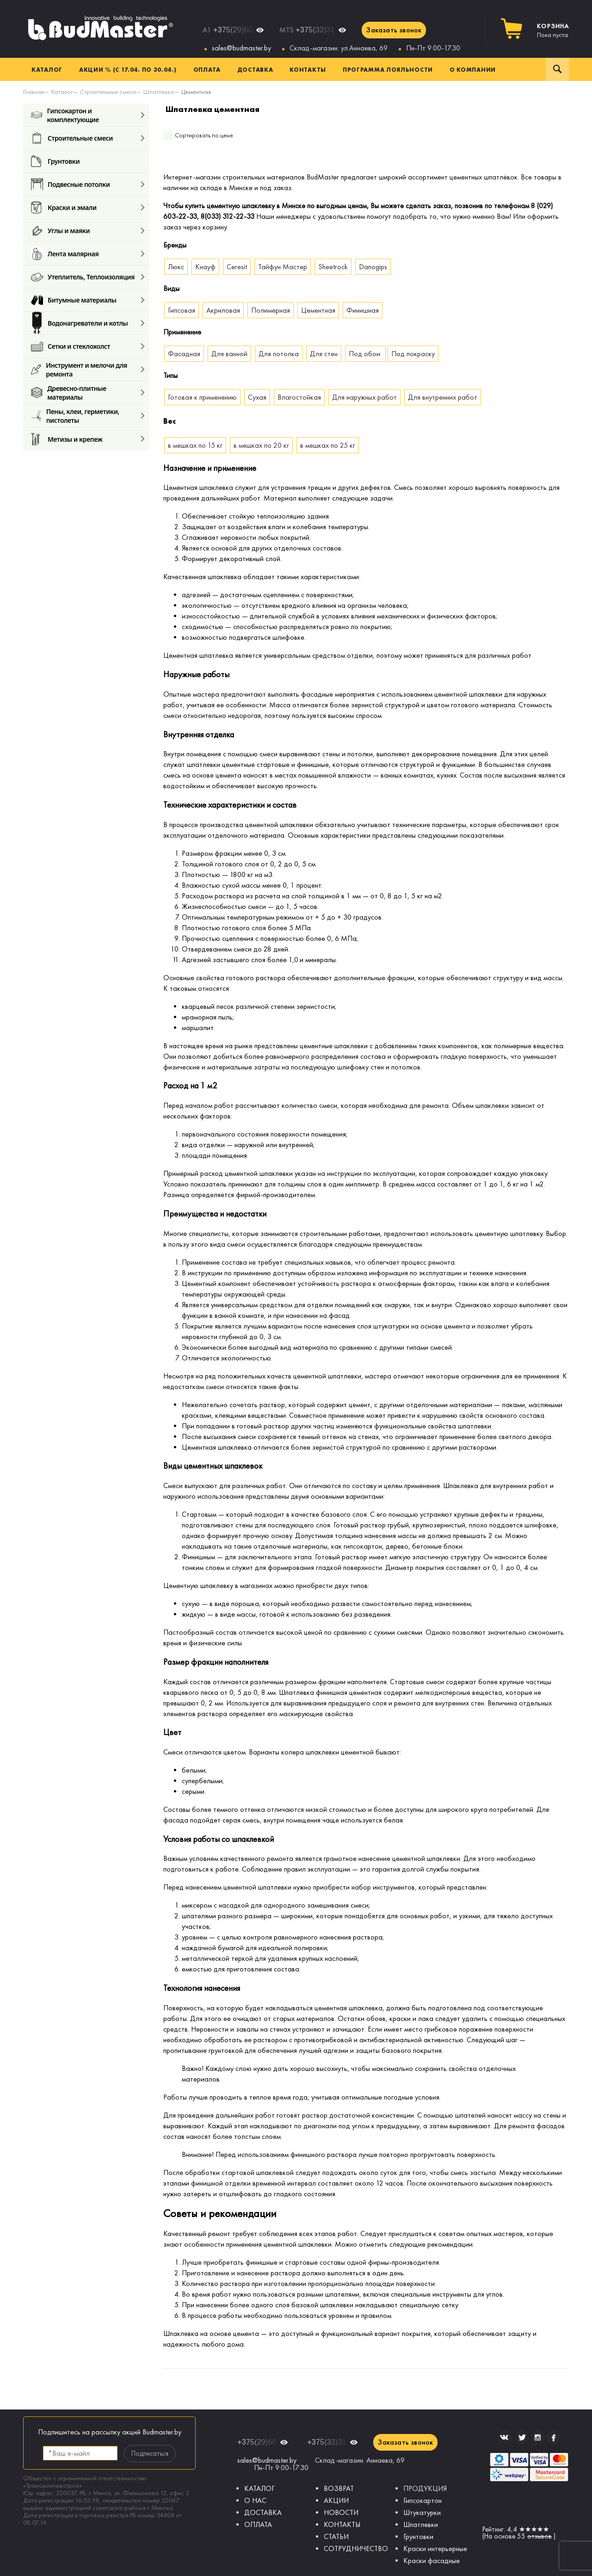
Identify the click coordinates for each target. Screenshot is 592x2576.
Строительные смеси (72, 138)
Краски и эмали (64, 207)
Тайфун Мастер (282, 266)
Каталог (46, 69)
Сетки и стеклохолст (70, 346)
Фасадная (184, 353)
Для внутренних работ (442, 397)
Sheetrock (333, 266)
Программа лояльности (388, 69)
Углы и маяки (60, 230)
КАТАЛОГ (259, 2488)
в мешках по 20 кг (261, 445)
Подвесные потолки (70, 184)
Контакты (308, 69)
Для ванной (229, 353)
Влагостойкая (299, 397)
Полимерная (270, 310)
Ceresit (237, 266)
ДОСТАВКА (263, 2512)
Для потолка (279, 353)
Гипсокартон (422, 2500)
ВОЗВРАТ (339, 2488)
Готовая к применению (202, 397)
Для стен (324, 353)
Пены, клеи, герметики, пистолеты (75, 415)
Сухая (257, 397)
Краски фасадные (431, 2560)
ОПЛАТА (258, 2524)
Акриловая (223, 310)
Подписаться (149, 2453)
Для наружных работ (364, 397)
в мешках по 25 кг (327, 445)
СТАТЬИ (336, 2536)
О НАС (255, 2500)
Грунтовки (55, 161)
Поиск (557, 69)
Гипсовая (181, 310)
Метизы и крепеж (67, 439)
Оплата (207, 69)
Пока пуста (553, 30)
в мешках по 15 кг (195, 445)
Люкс (176, 266)
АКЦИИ (336, 2500)
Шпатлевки (420, 2524)
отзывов (539, 2536)
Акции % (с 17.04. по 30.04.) (128, 69)
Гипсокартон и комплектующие (65, 115)
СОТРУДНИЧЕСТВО (356, 2548)
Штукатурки (422, 2512)
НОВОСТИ (341, 2512)
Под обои (365, 353)
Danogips (373, 266)
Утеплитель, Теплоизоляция (83, 277)
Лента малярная (65, 253)
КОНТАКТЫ (342, 2524)
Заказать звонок (393, 29)
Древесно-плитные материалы (68, 392)
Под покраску (413, 353)
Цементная (318, 310)
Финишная (362, 310)
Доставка (255, 69)
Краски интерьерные (435, 2548)
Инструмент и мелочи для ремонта (79, 369)
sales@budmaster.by (241, 47)
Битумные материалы (74, 300)
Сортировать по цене (204, 135)
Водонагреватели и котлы (79, 323)
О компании (473, 69)
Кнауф (205, 266)
